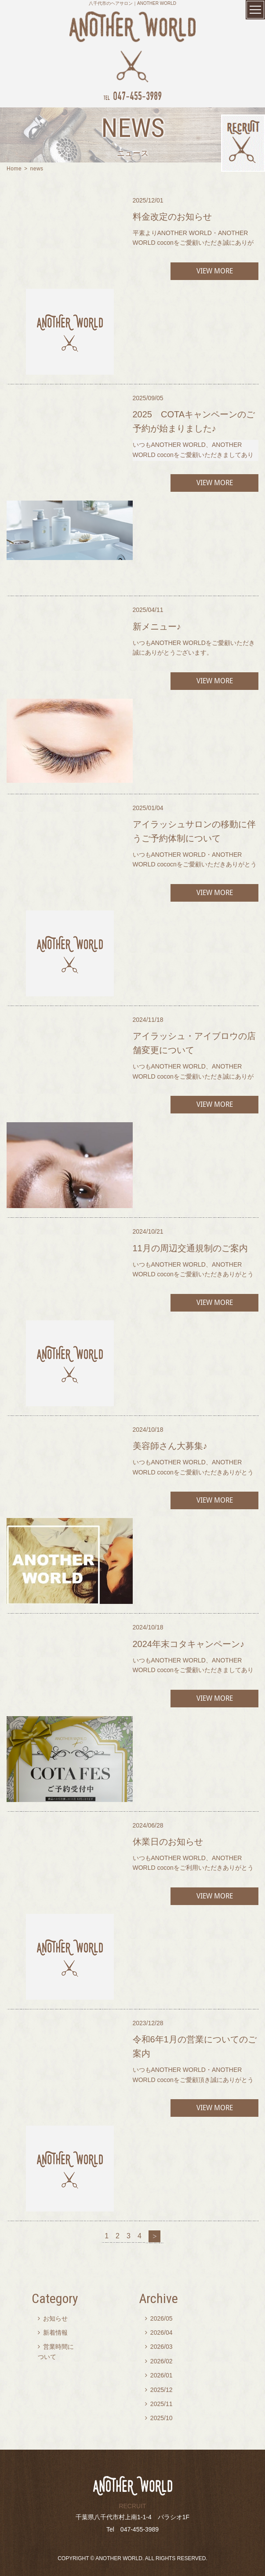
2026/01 (159, 2375)
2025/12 (159, 2389)
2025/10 (159, 2417)
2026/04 (159, 2332)
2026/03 (159, 2346)
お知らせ (53, 2318)
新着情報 (53, 2332)
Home (14, 169)
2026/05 (159, 2318)
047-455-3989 (132, 95)
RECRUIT (132, 2506)
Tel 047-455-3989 (132, 2529)
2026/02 (159, 2361)
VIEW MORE (214, 271)
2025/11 (159, 2403)
